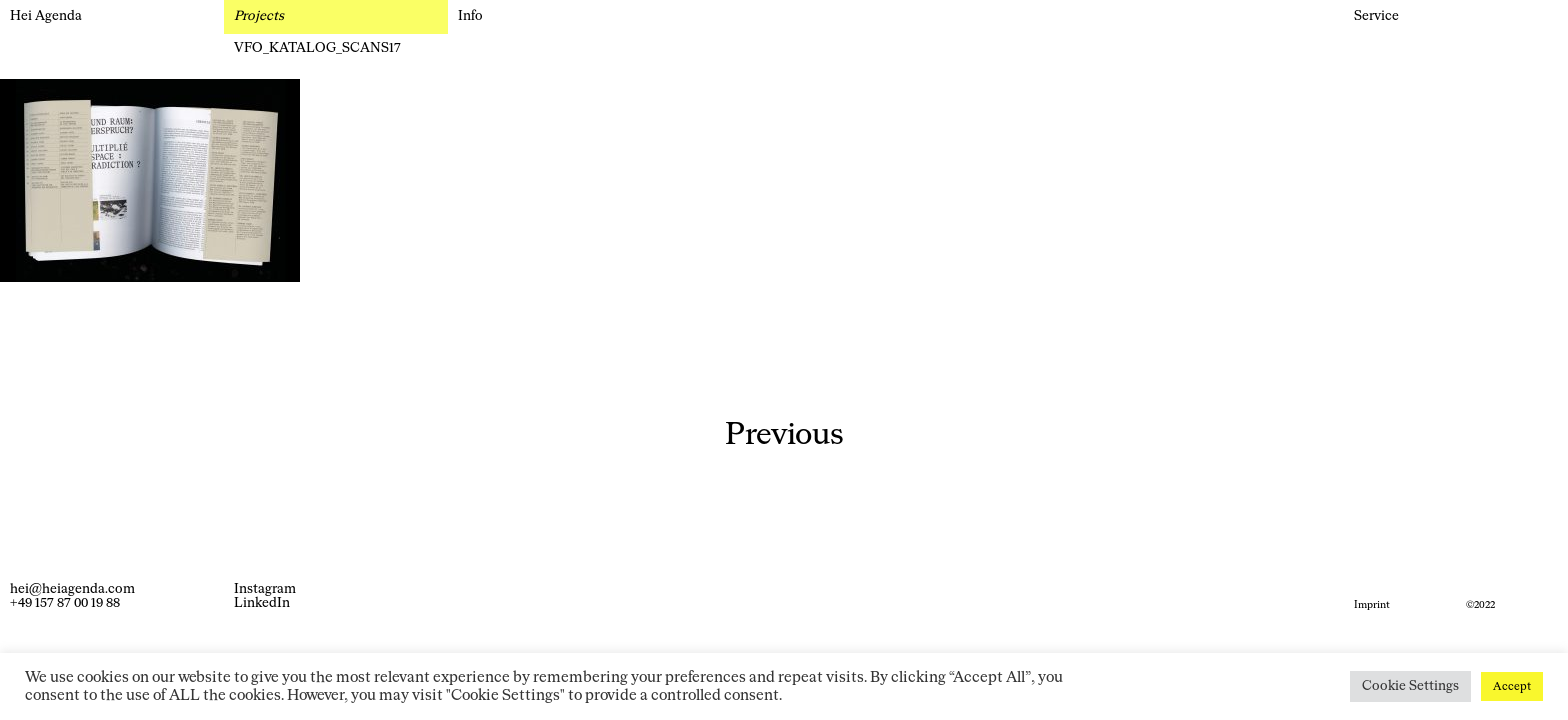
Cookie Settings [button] (1410, 686)
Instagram (265, 589)
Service (1376, 16)
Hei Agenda (46, 16)
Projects (259, 16)
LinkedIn (262, 603)
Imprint (1372, 605)
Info (470, 16)
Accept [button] (1512, 686)
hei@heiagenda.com (72, 589)
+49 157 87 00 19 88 (65, 603)
